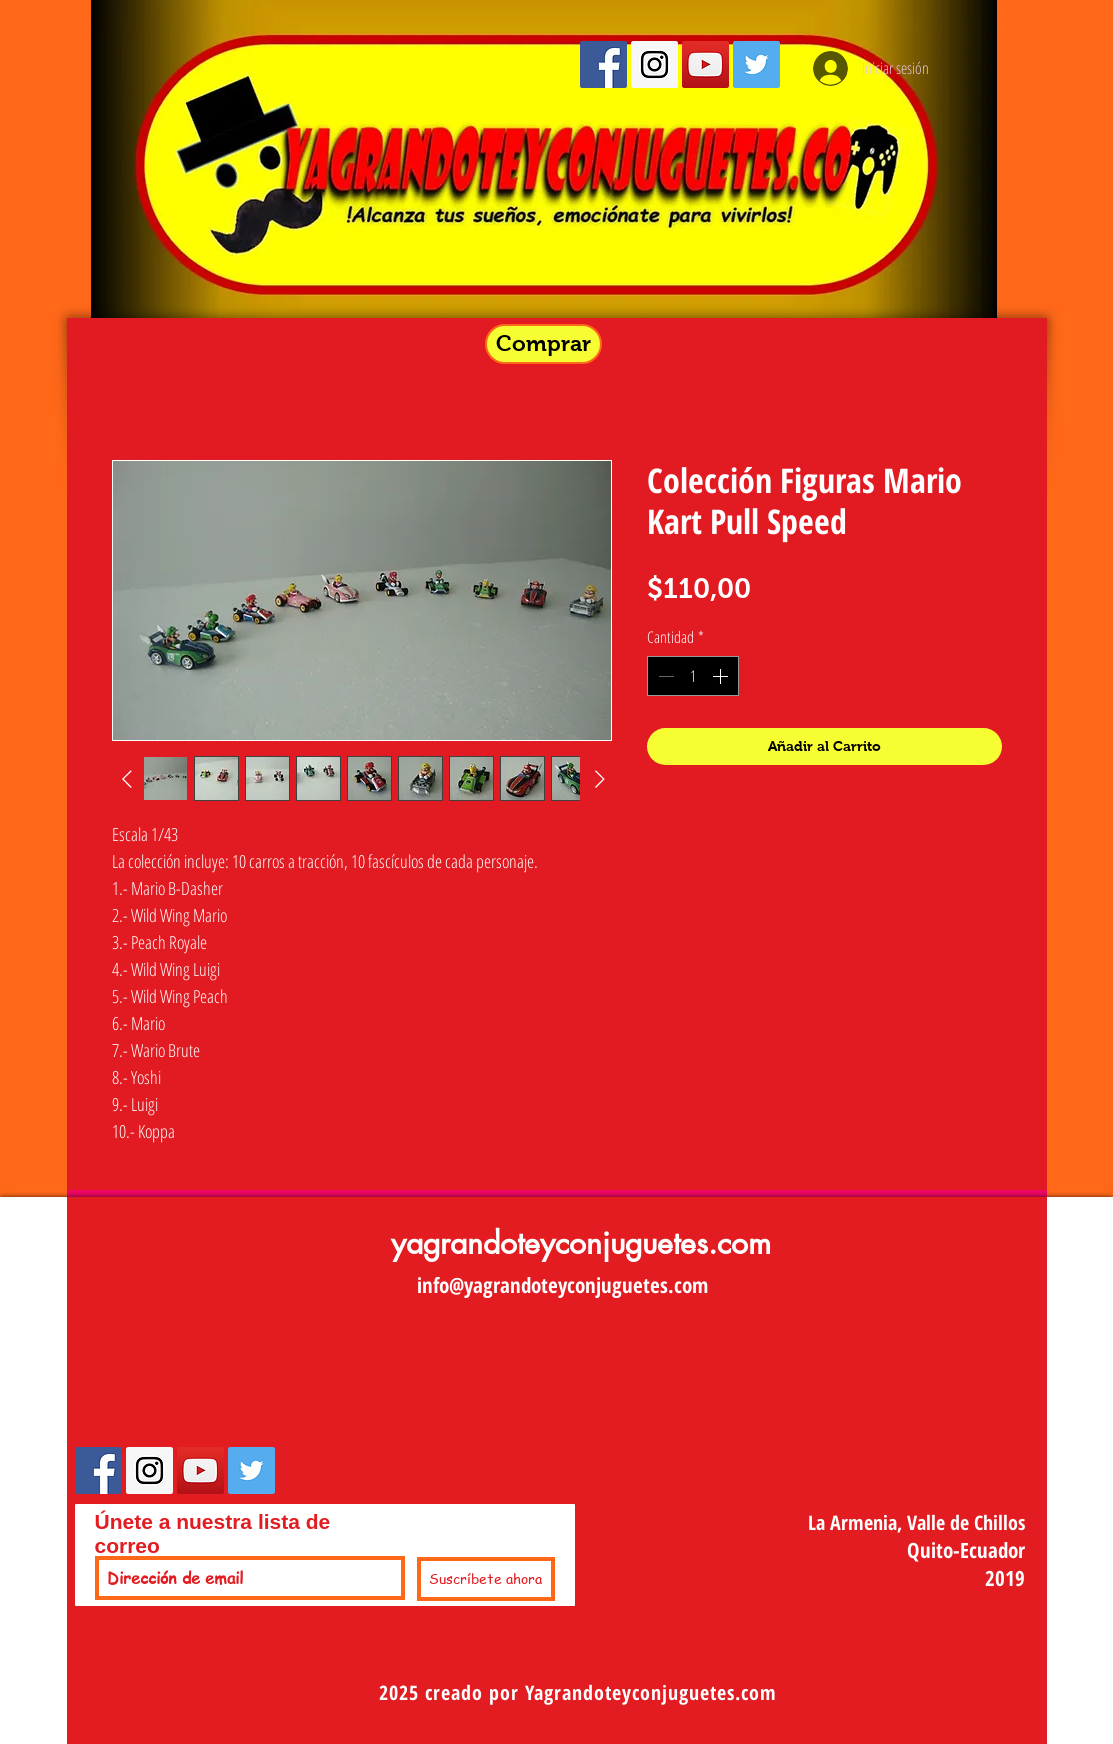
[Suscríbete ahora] (486, 1579)
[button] (543, 344)
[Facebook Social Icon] (603, 64)
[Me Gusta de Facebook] (351, 1485)
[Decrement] (664, 676)
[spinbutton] (693, 676)
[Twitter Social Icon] (756, 64)
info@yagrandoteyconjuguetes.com (562, 1285)
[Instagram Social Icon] (654, 64)
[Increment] (722, 676)
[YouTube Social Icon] (705, 64)
